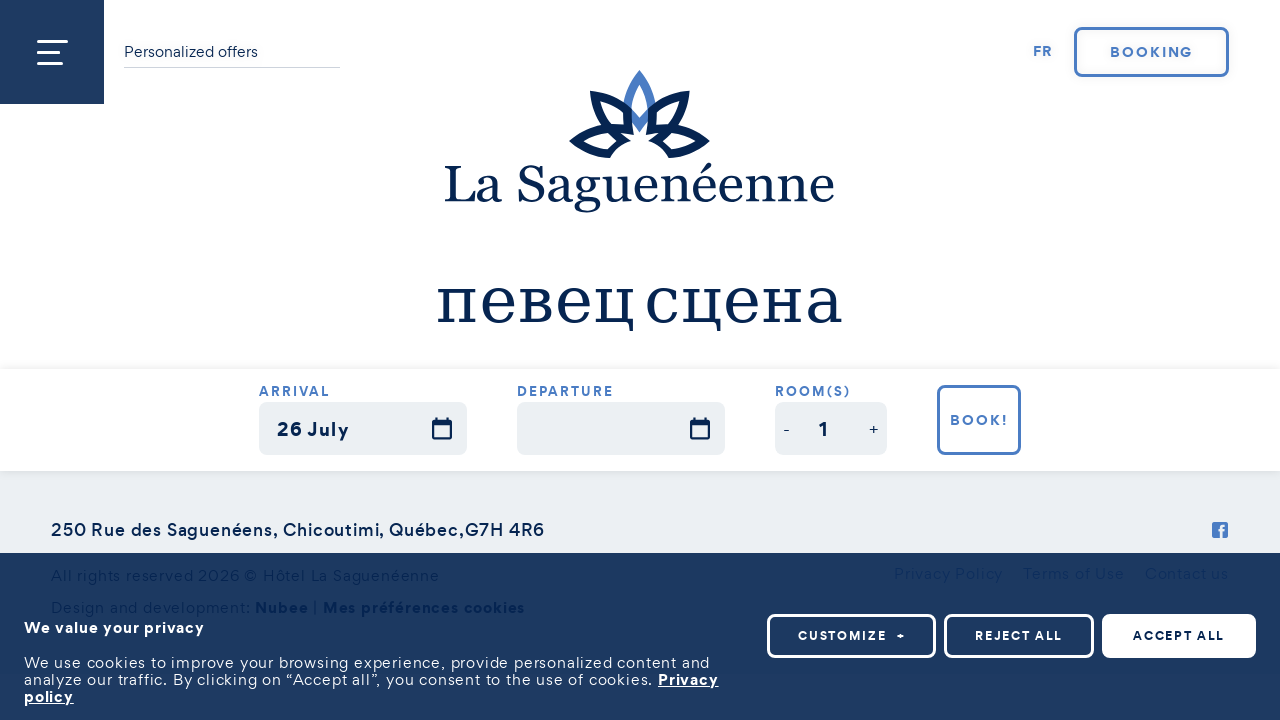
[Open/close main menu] (52, 52)
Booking (1152, 52)
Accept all (1179, 635)
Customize (851, 635)
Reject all (1019, 635)
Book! (979, 420)
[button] (787, 428)
